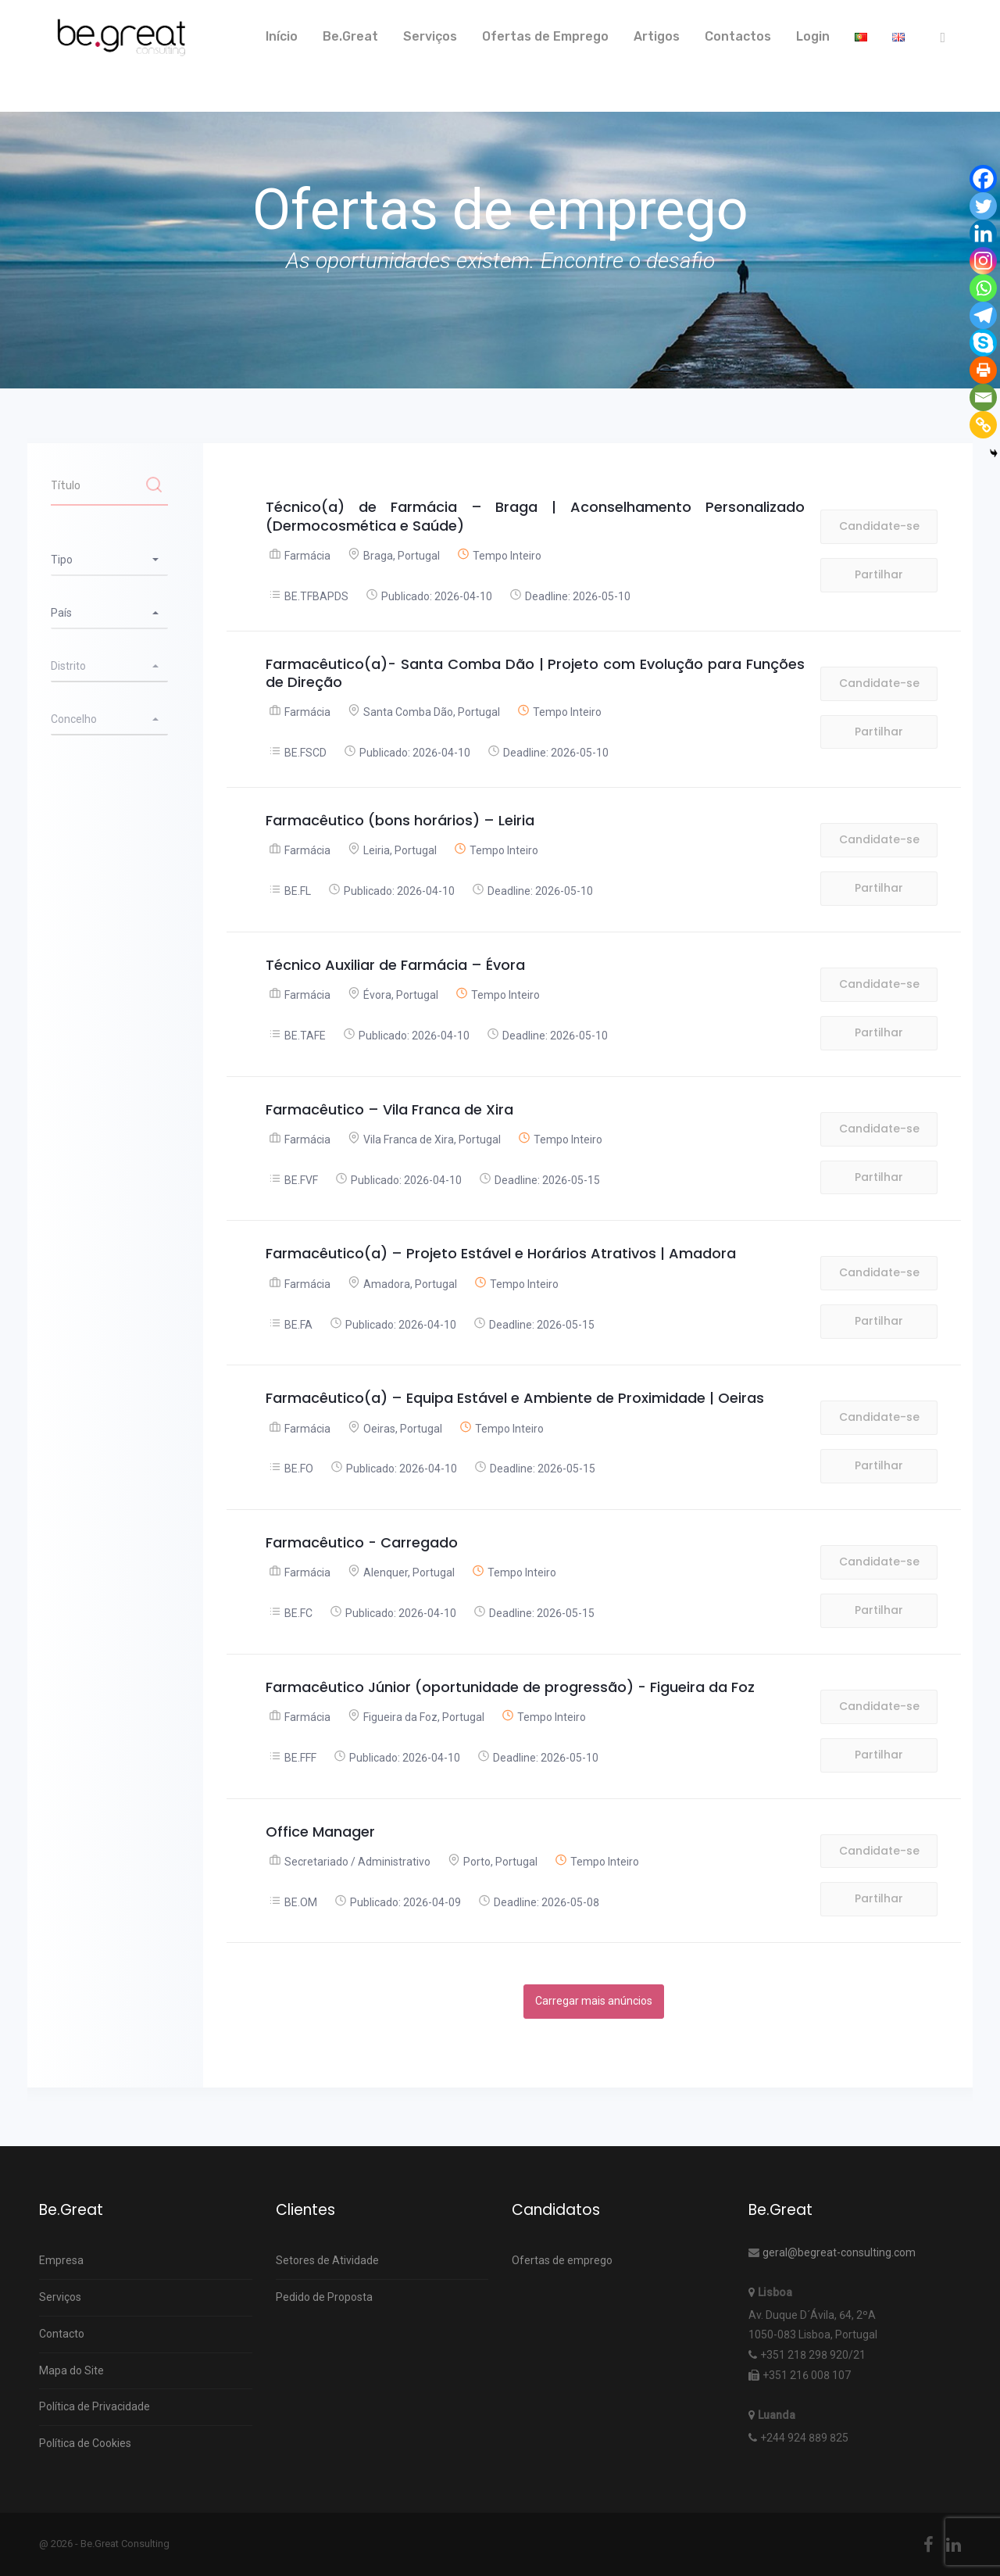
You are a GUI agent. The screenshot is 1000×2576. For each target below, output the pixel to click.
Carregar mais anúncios (593, 2001)
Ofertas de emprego (562, 2260)
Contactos (738, 36)
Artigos (657, 36)
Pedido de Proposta (324, 2297)
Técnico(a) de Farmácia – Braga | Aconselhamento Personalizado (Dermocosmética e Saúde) (535, 516)
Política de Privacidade (94, 2406)
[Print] (983, 370)
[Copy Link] (983, 424)
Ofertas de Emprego (545, 36)
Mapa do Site (71, 2370)
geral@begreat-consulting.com (839, 2252)
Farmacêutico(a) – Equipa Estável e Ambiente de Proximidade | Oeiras (515, 1398)
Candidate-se (879, 526)
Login (813, 36)
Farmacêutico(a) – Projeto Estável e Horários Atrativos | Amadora (501, 1253)
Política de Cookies (85, 2443)
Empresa (61, 2260)
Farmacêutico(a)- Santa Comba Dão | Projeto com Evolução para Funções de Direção (535, 673)
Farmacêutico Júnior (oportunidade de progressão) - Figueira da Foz (510, 1687)
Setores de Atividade (327, 2260)
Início (282, 36)
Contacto (61, 2333)
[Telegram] (983, 315)
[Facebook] (983, 178)
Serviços (430, 36)
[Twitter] (983, 206)
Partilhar (879, 574)
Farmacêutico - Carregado (362, 1542)
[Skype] (983, 342)
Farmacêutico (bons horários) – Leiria (400, 820)
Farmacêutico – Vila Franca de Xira (389, 1109)
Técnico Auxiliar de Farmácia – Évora (395, 965)
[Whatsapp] (983, 288)
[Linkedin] (983, 233)
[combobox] (109, 560)
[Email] (983, 397)
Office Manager (320, 1832)
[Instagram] (983, 260)
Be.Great (350, 36)
